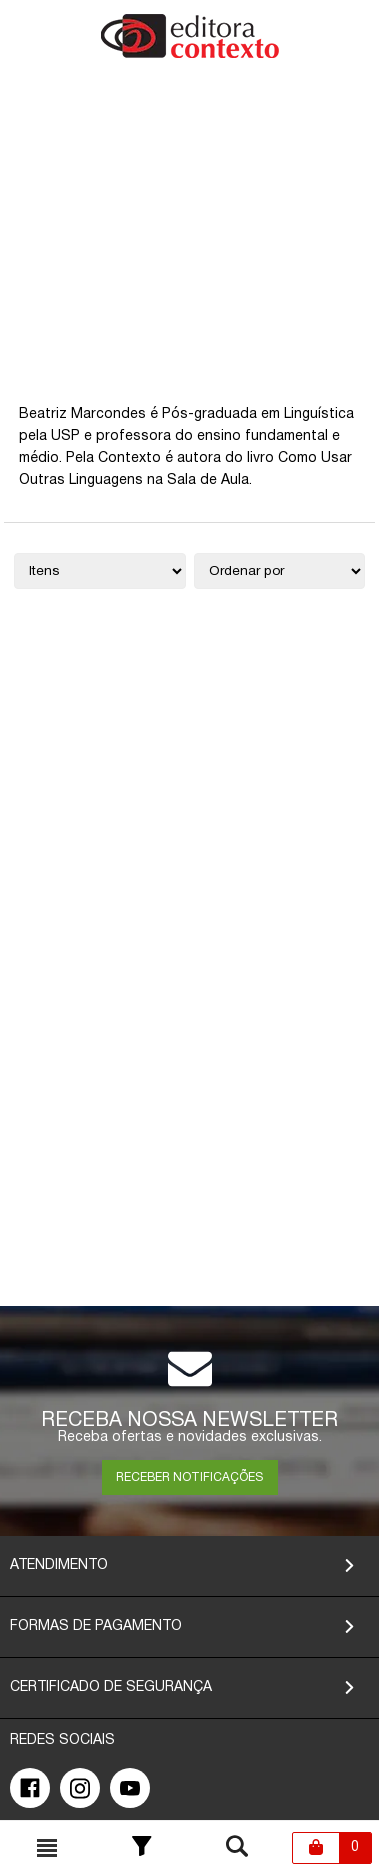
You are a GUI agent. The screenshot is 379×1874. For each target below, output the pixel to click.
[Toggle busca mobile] (47, 1848)
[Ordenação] (280, 571)
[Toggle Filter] (142, 1848)
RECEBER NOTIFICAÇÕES (189, 1477)
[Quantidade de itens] (100, 571)
